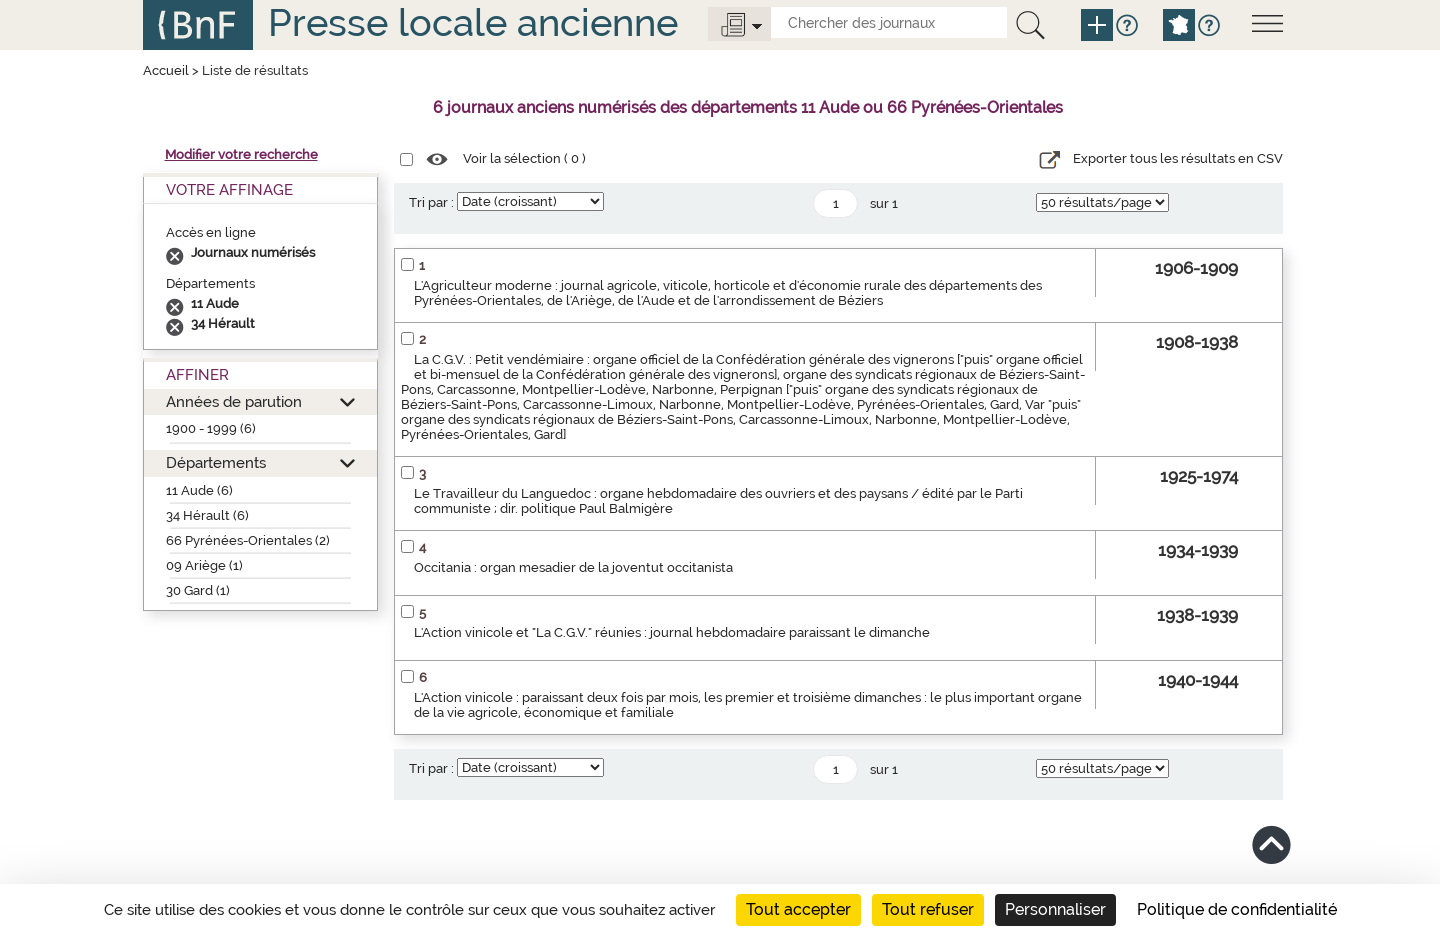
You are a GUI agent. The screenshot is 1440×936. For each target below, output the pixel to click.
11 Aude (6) (199, 490)
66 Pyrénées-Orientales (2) (248, 540)
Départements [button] (216, 462)
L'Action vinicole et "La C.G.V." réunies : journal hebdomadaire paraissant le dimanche (672, 632)
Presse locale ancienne (473, 22)
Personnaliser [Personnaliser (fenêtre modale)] (1055, 909)
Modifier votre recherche (241, 154)
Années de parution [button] (234, 401)
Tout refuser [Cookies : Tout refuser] (928, 909)
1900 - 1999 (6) (211, 428)
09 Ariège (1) (204, 565)
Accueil (166, 70)
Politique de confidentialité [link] (1237, 909)
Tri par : (431, 202)
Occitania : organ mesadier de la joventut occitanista (573, 567)
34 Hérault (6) (207, 515)
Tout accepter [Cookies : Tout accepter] (798, 909)
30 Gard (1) (198, 590)
